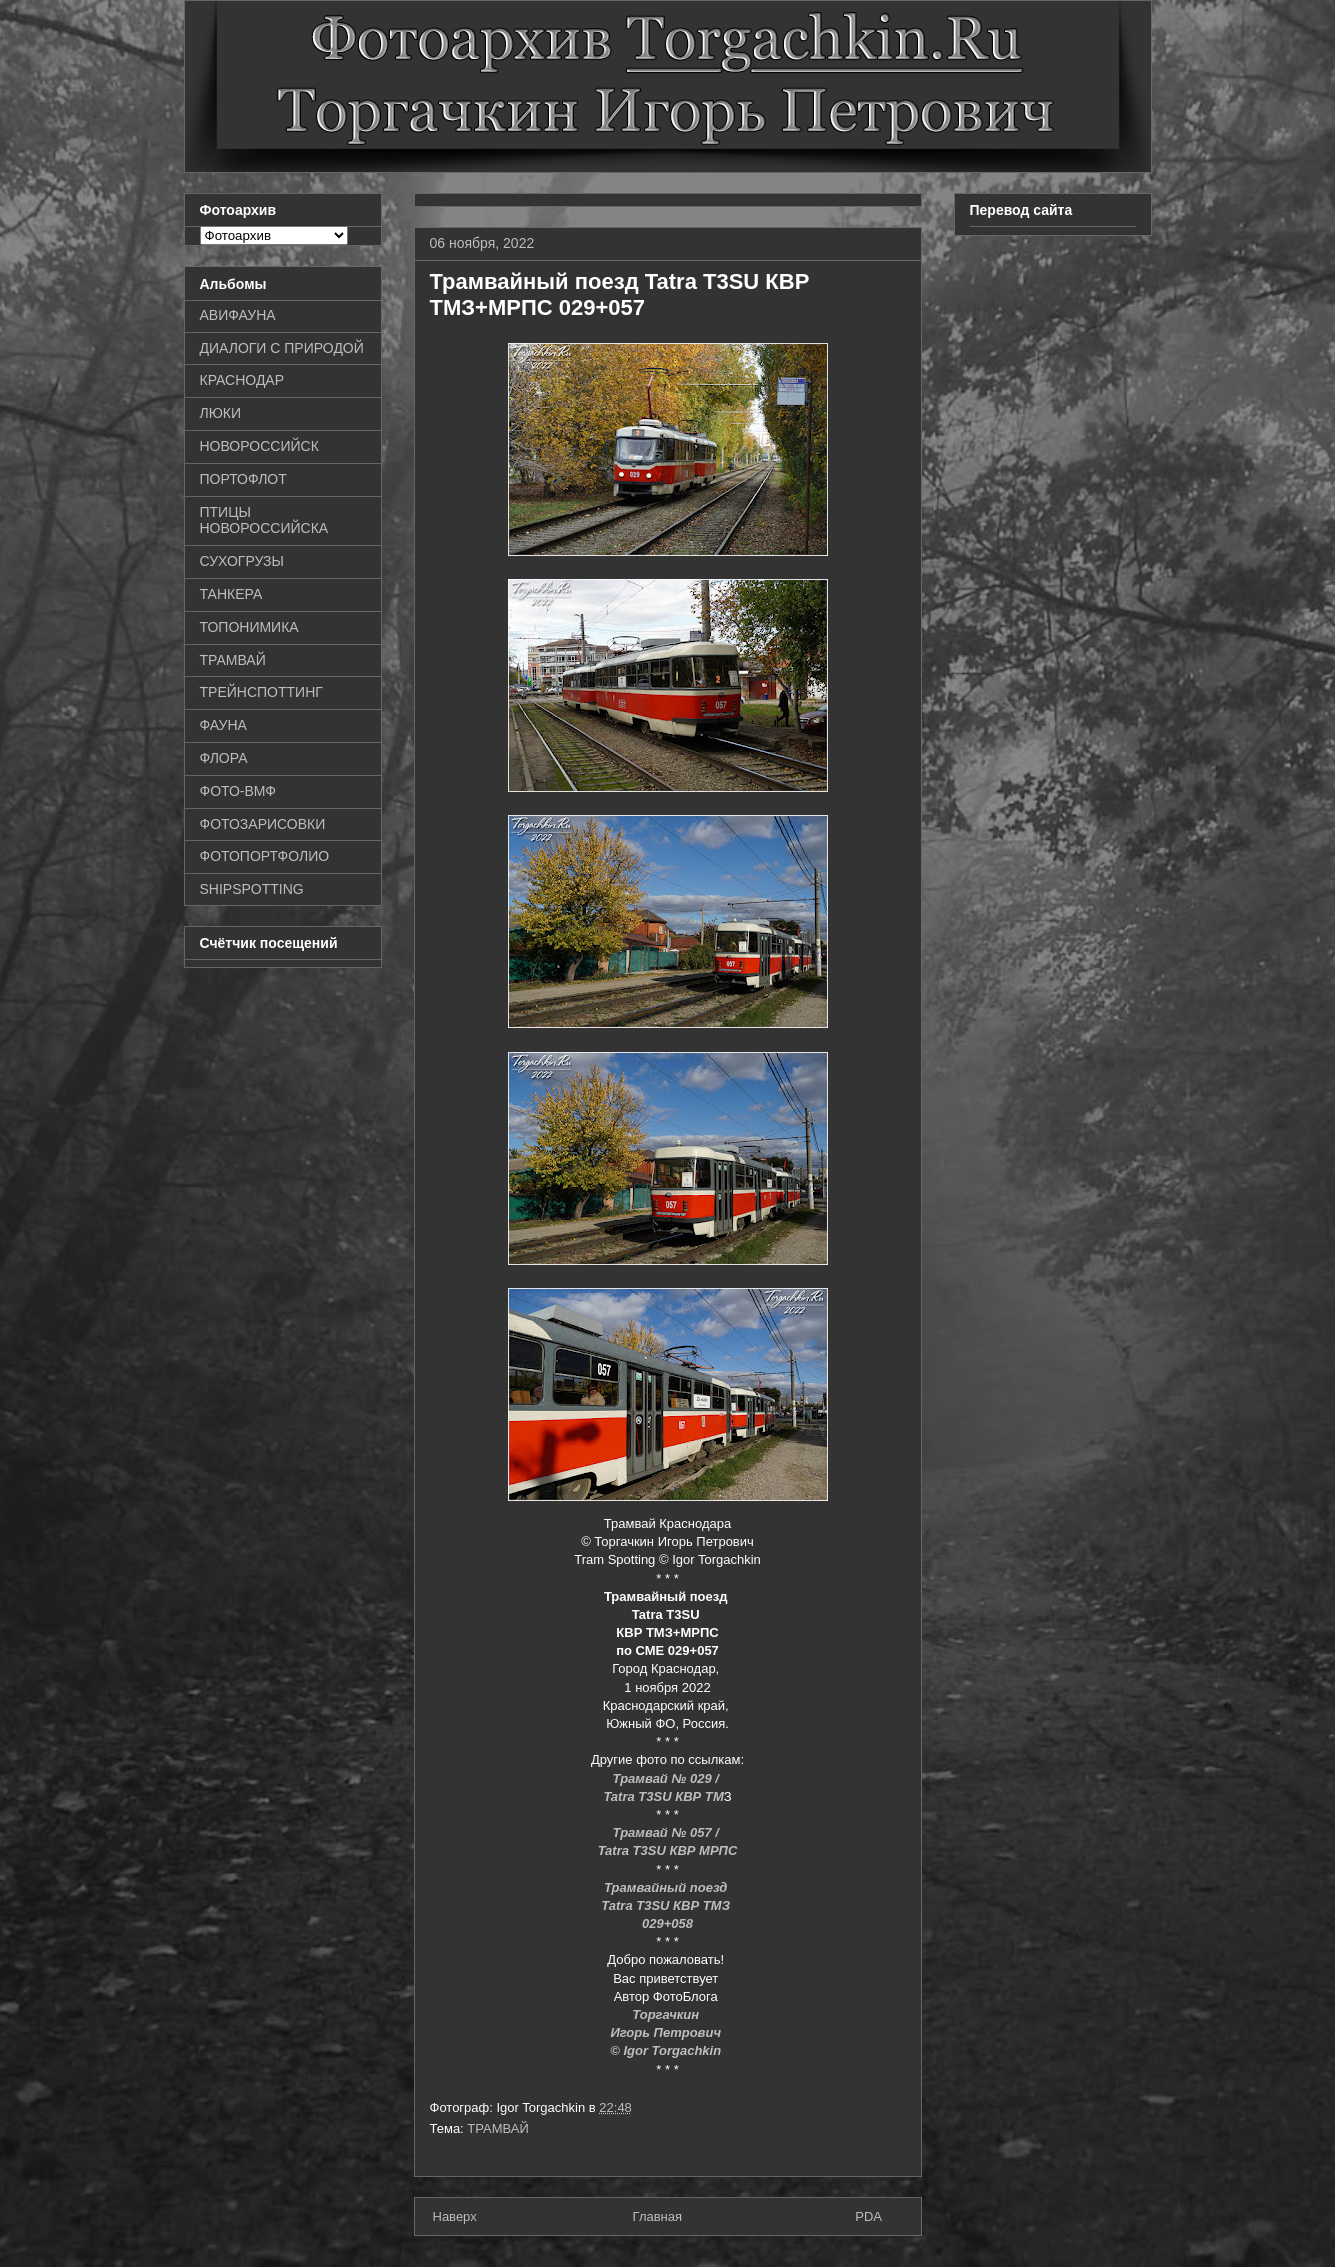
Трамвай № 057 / (668, 1832)
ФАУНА (223, 725)
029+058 (667, 1923)
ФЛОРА (224, 758)
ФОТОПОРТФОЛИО (265, 856)
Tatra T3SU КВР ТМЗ (667, 1905)
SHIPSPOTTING (252, 889)
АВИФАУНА (238, 315)
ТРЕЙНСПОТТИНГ (261, 692)
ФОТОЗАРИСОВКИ (263, 824)
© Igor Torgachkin (667, 2050)
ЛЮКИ (221, 413)
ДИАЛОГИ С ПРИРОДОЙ (282, 348)
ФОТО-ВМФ (238, 791)
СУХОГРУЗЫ (242, 561)
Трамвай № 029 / (668, 1778)
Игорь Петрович (667, 2032)
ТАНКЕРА (231, 594)
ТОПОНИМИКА (249, 627)
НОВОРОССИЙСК (259, 446)
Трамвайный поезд (667, 1887)
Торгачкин (667, 2014)
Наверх (455, 2216)
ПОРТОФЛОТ (243, 479)
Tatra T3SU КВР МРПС (668, 1850)
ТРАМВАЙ (498, 2128)
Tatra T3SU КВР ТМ (663, 1796)
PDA (868, 2216)
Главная (657, 2216)
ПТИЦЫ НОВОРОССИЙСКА (264, 520)
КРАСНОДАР (242, 380)
